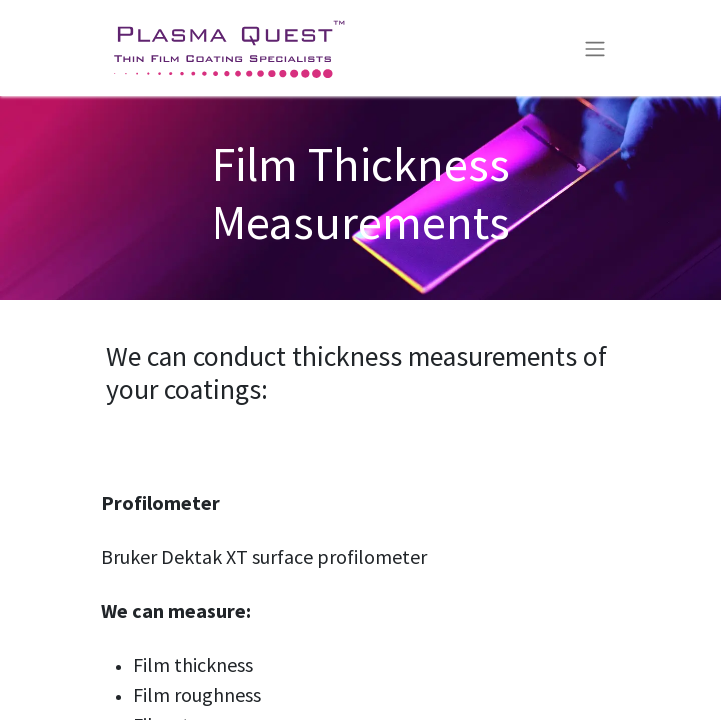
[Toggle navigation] (595, 48)
